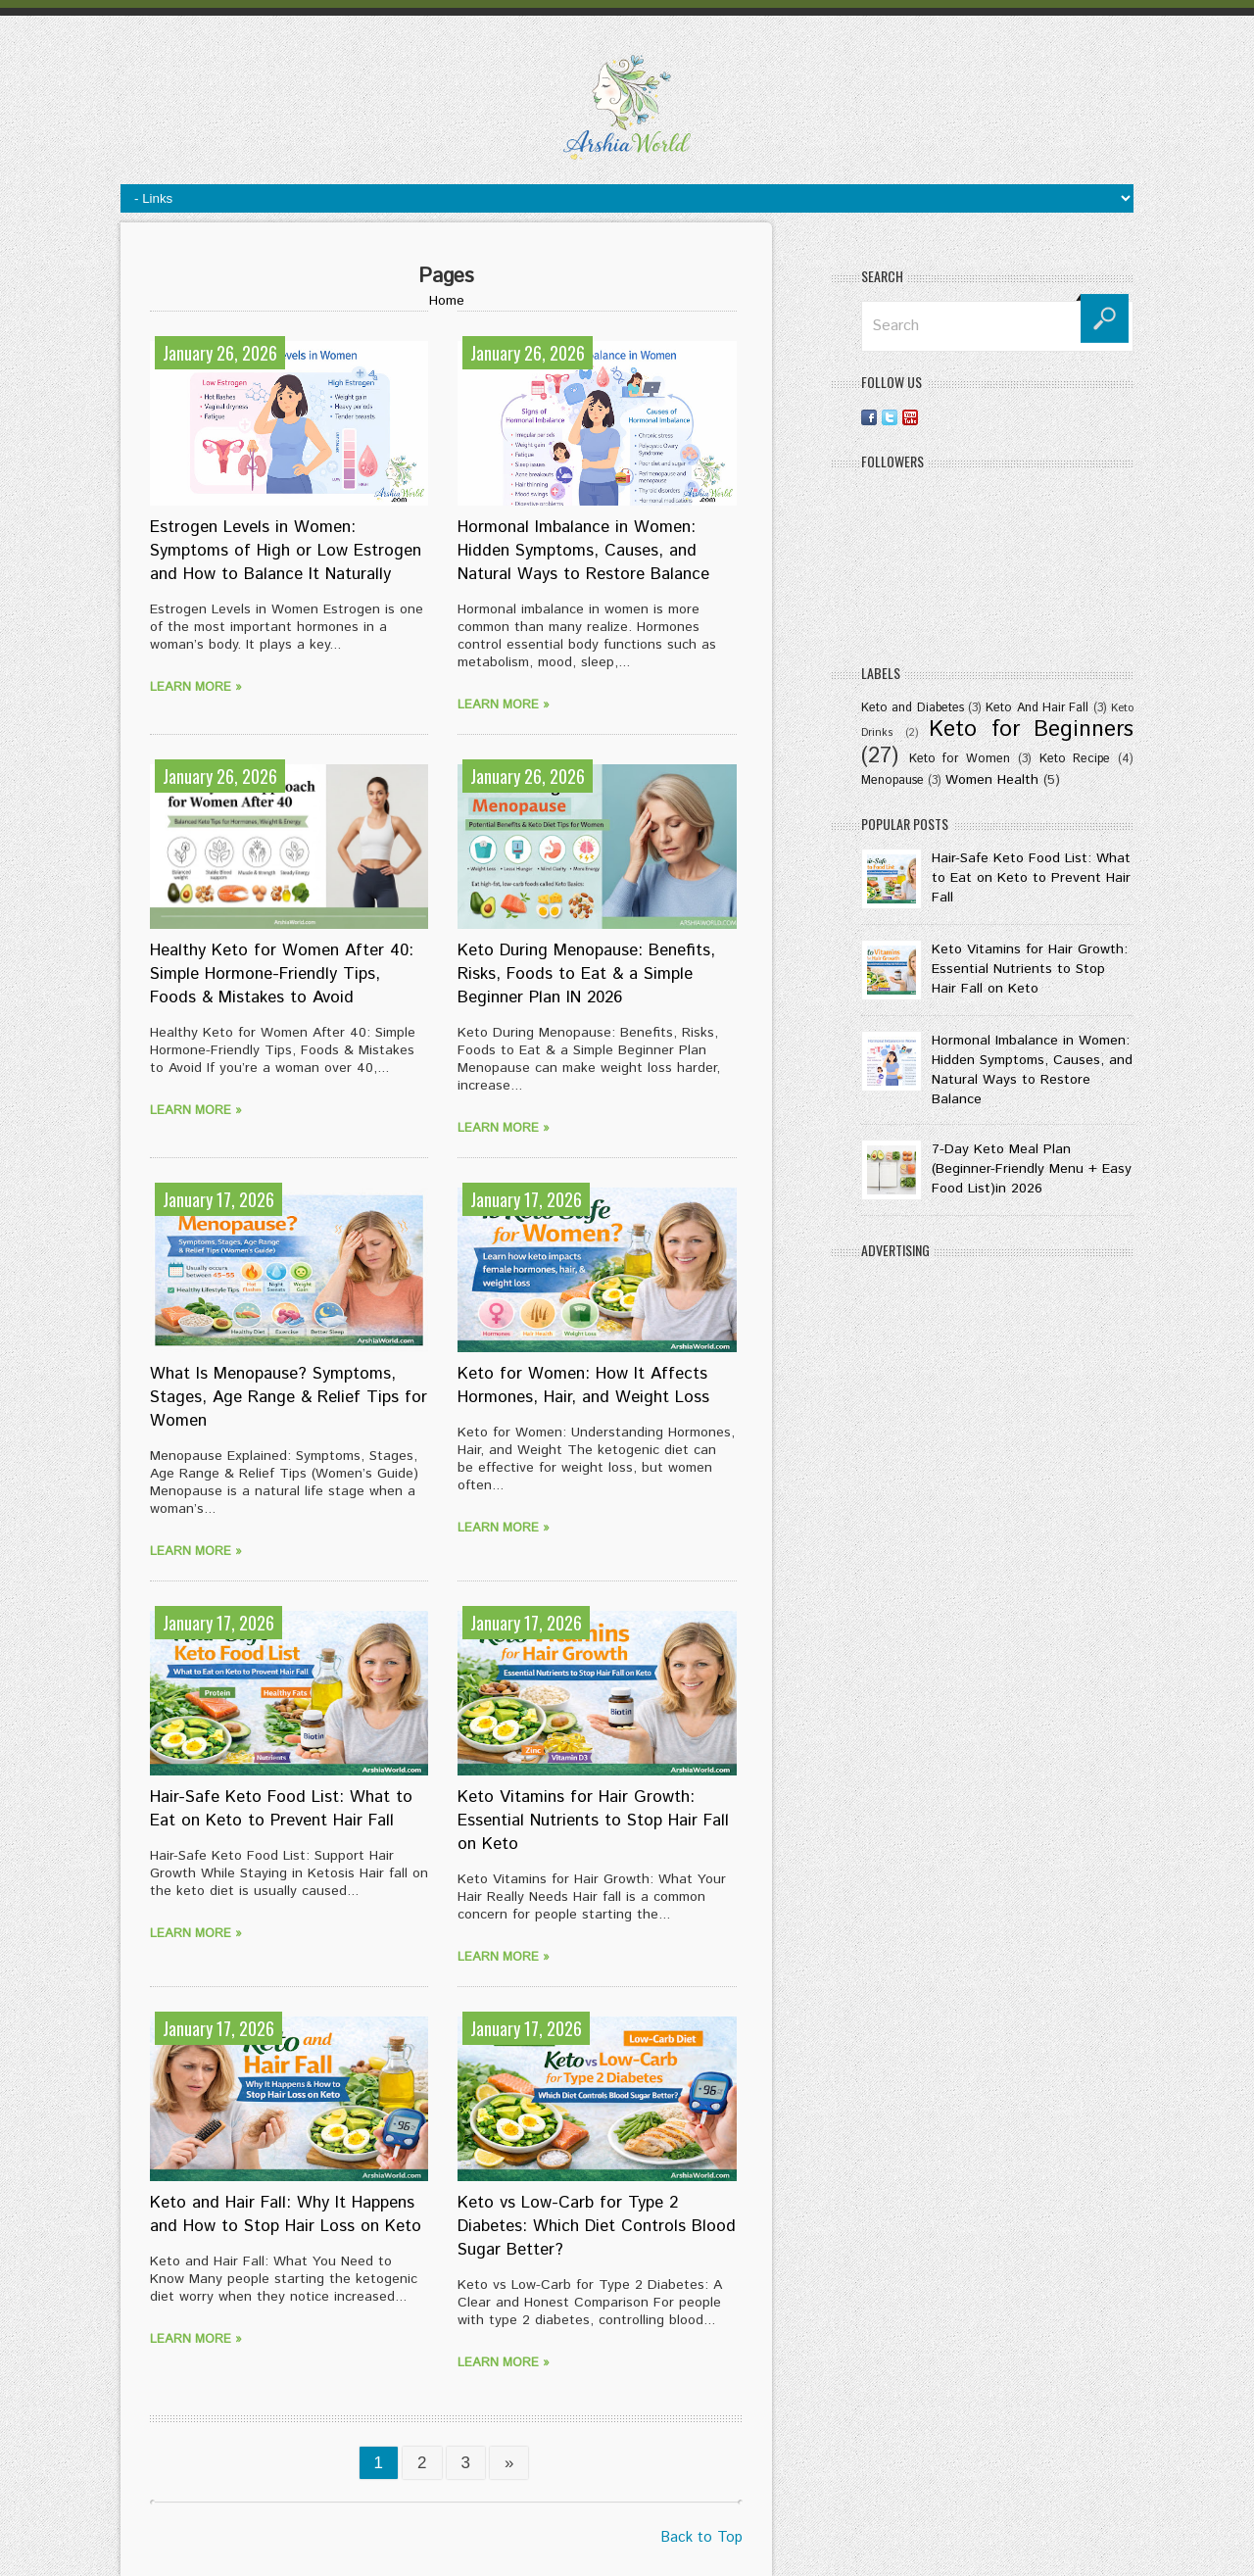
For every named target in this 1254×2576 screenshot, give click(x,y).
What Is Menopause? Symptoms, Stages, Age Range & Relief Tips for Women (288, 1397)
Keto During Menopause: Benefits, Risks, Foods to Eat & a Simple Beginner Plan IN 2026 (586, 974)
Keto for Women (959, 758)
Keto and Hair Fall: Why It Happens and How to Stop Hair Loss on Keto (285, 2214)
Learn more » (196, 687)
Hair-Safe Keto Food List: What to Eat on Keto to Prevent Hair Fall (281, 1808)
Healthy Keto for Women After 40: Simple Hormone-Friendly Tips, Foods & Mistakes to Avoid (281, 974)
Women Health (991, 780)
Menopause (892, 780)
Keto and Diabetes (912, 707)
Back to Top (701, 2537)
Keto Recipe (1075, 758)
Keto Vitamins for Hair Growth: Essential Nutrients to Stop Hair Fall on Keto (593, 1820)
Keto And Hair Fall (1037, 707)
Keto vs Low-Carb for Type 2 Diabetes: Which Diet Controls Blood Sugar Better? (597, 2226)
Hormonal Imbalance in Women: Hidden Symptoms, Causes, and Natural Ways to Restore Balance (583, 550)
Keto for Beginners (1031, 729)
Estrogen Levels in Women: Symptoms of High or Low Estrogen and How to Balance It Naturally (285, 550)
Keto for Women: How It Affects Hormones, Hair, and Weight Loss (583, 1385)
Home (446, 301)
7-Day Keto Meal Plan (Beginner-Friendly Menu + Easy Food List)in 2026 (1032, 1169)
